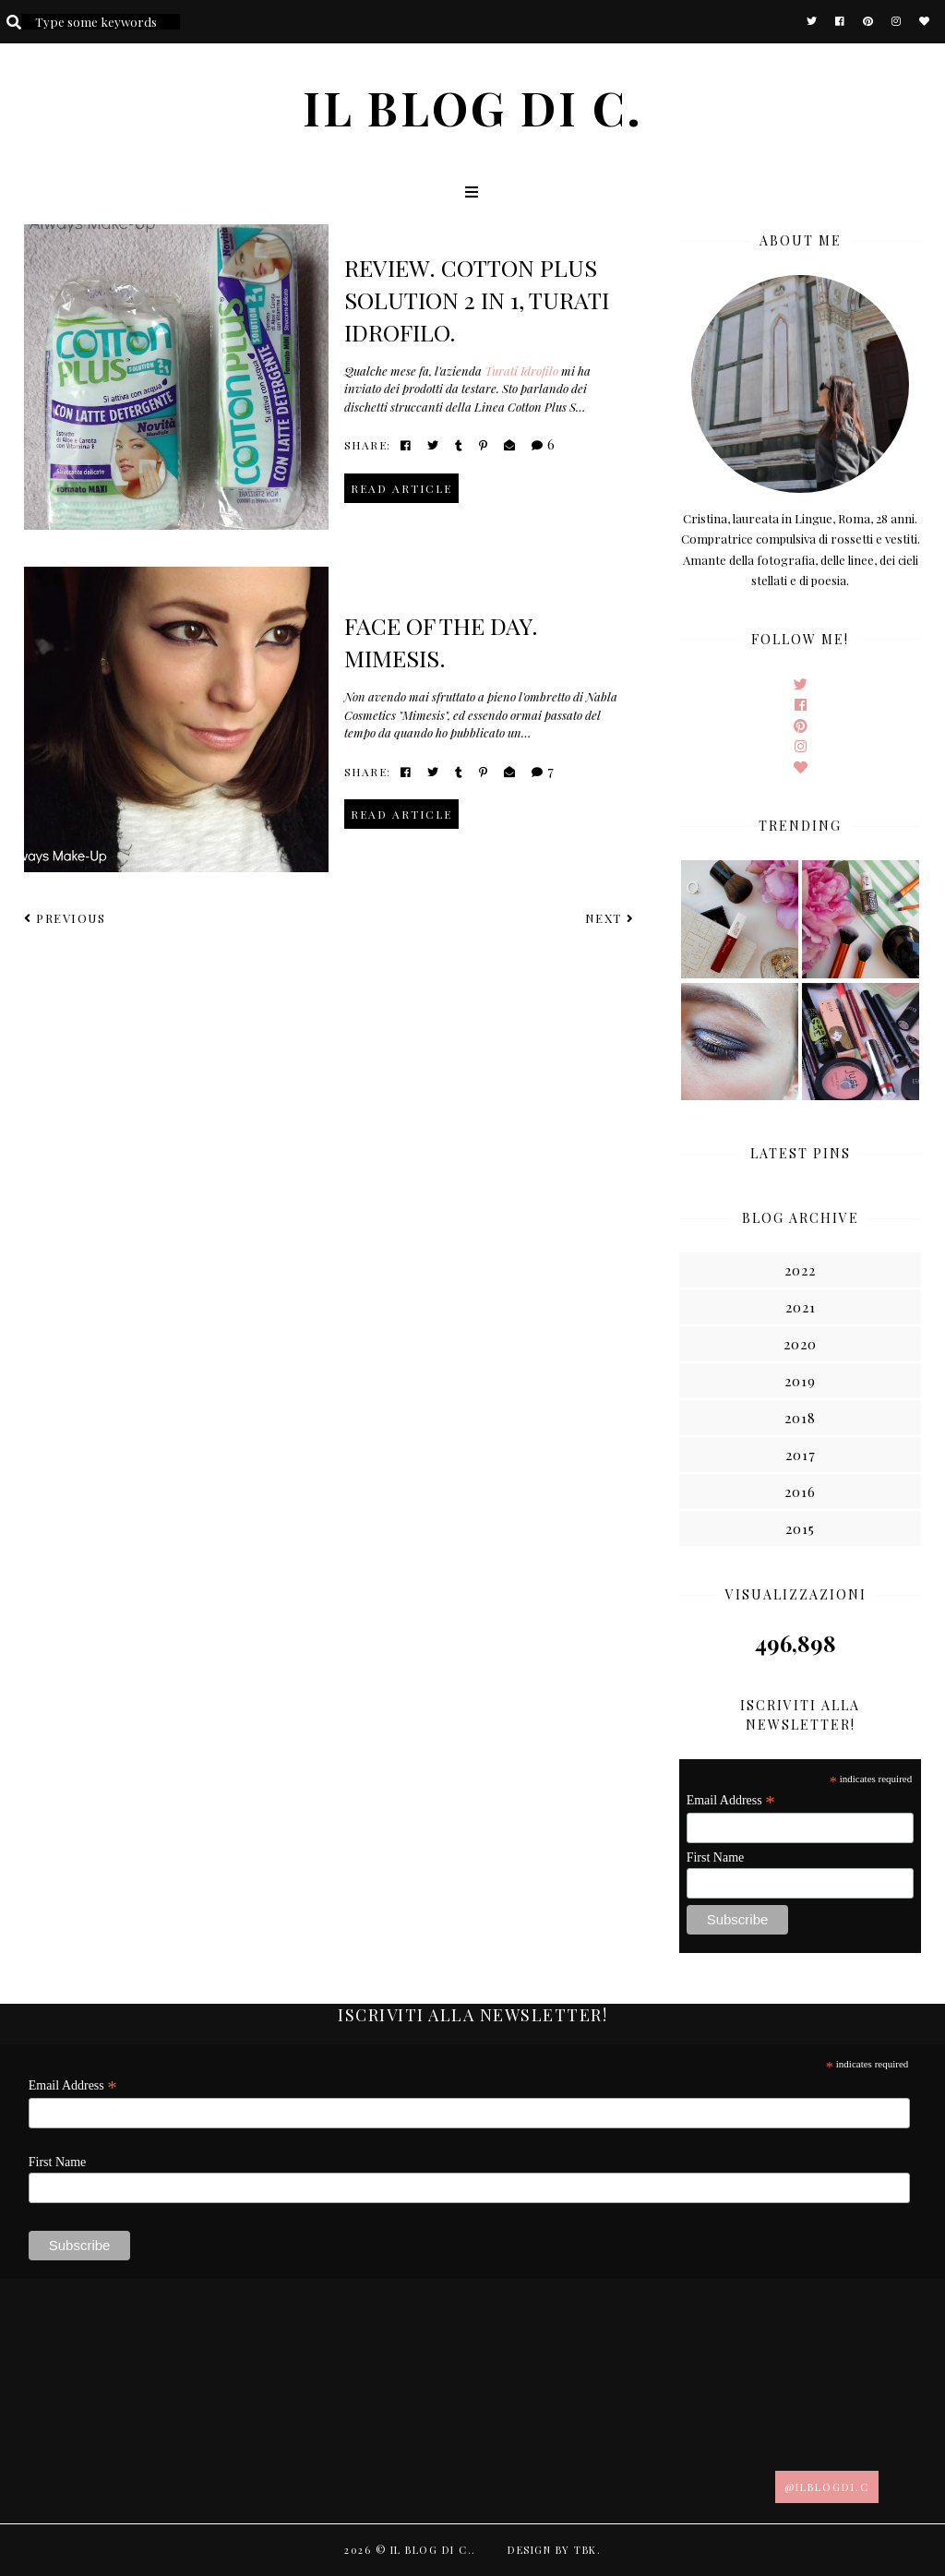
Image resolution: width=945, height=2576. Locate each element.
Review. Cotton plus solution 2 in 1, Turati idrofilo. (476, 299)
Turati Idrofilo (521, 370)
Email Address (731, 1800)
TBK (585, 2550)
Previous (65, 918)
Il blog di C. (473, 107)
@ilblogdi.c (826, 2487)
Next (610, 918)
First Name (716, 1857)
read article (401, 488)
